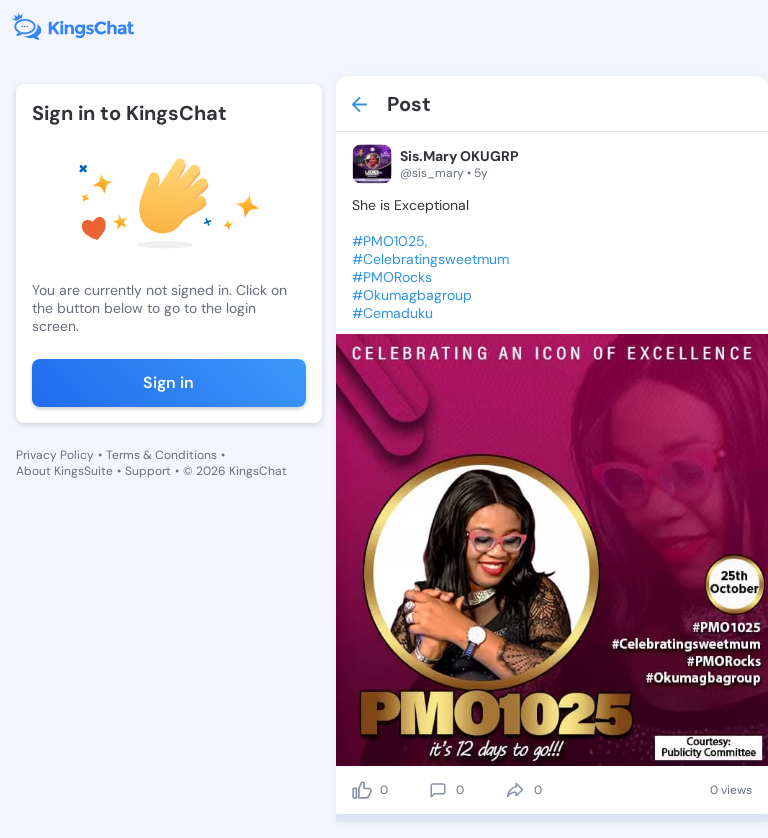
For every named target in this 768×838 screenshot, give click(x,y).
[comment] (438, 790)
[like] (362, 790)
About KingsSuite (64, 471)
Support (148, 471)
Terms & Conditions (161, 455)
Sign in (168, 382)
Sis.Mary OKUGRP (459, 156)
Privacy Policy (55, 455)
